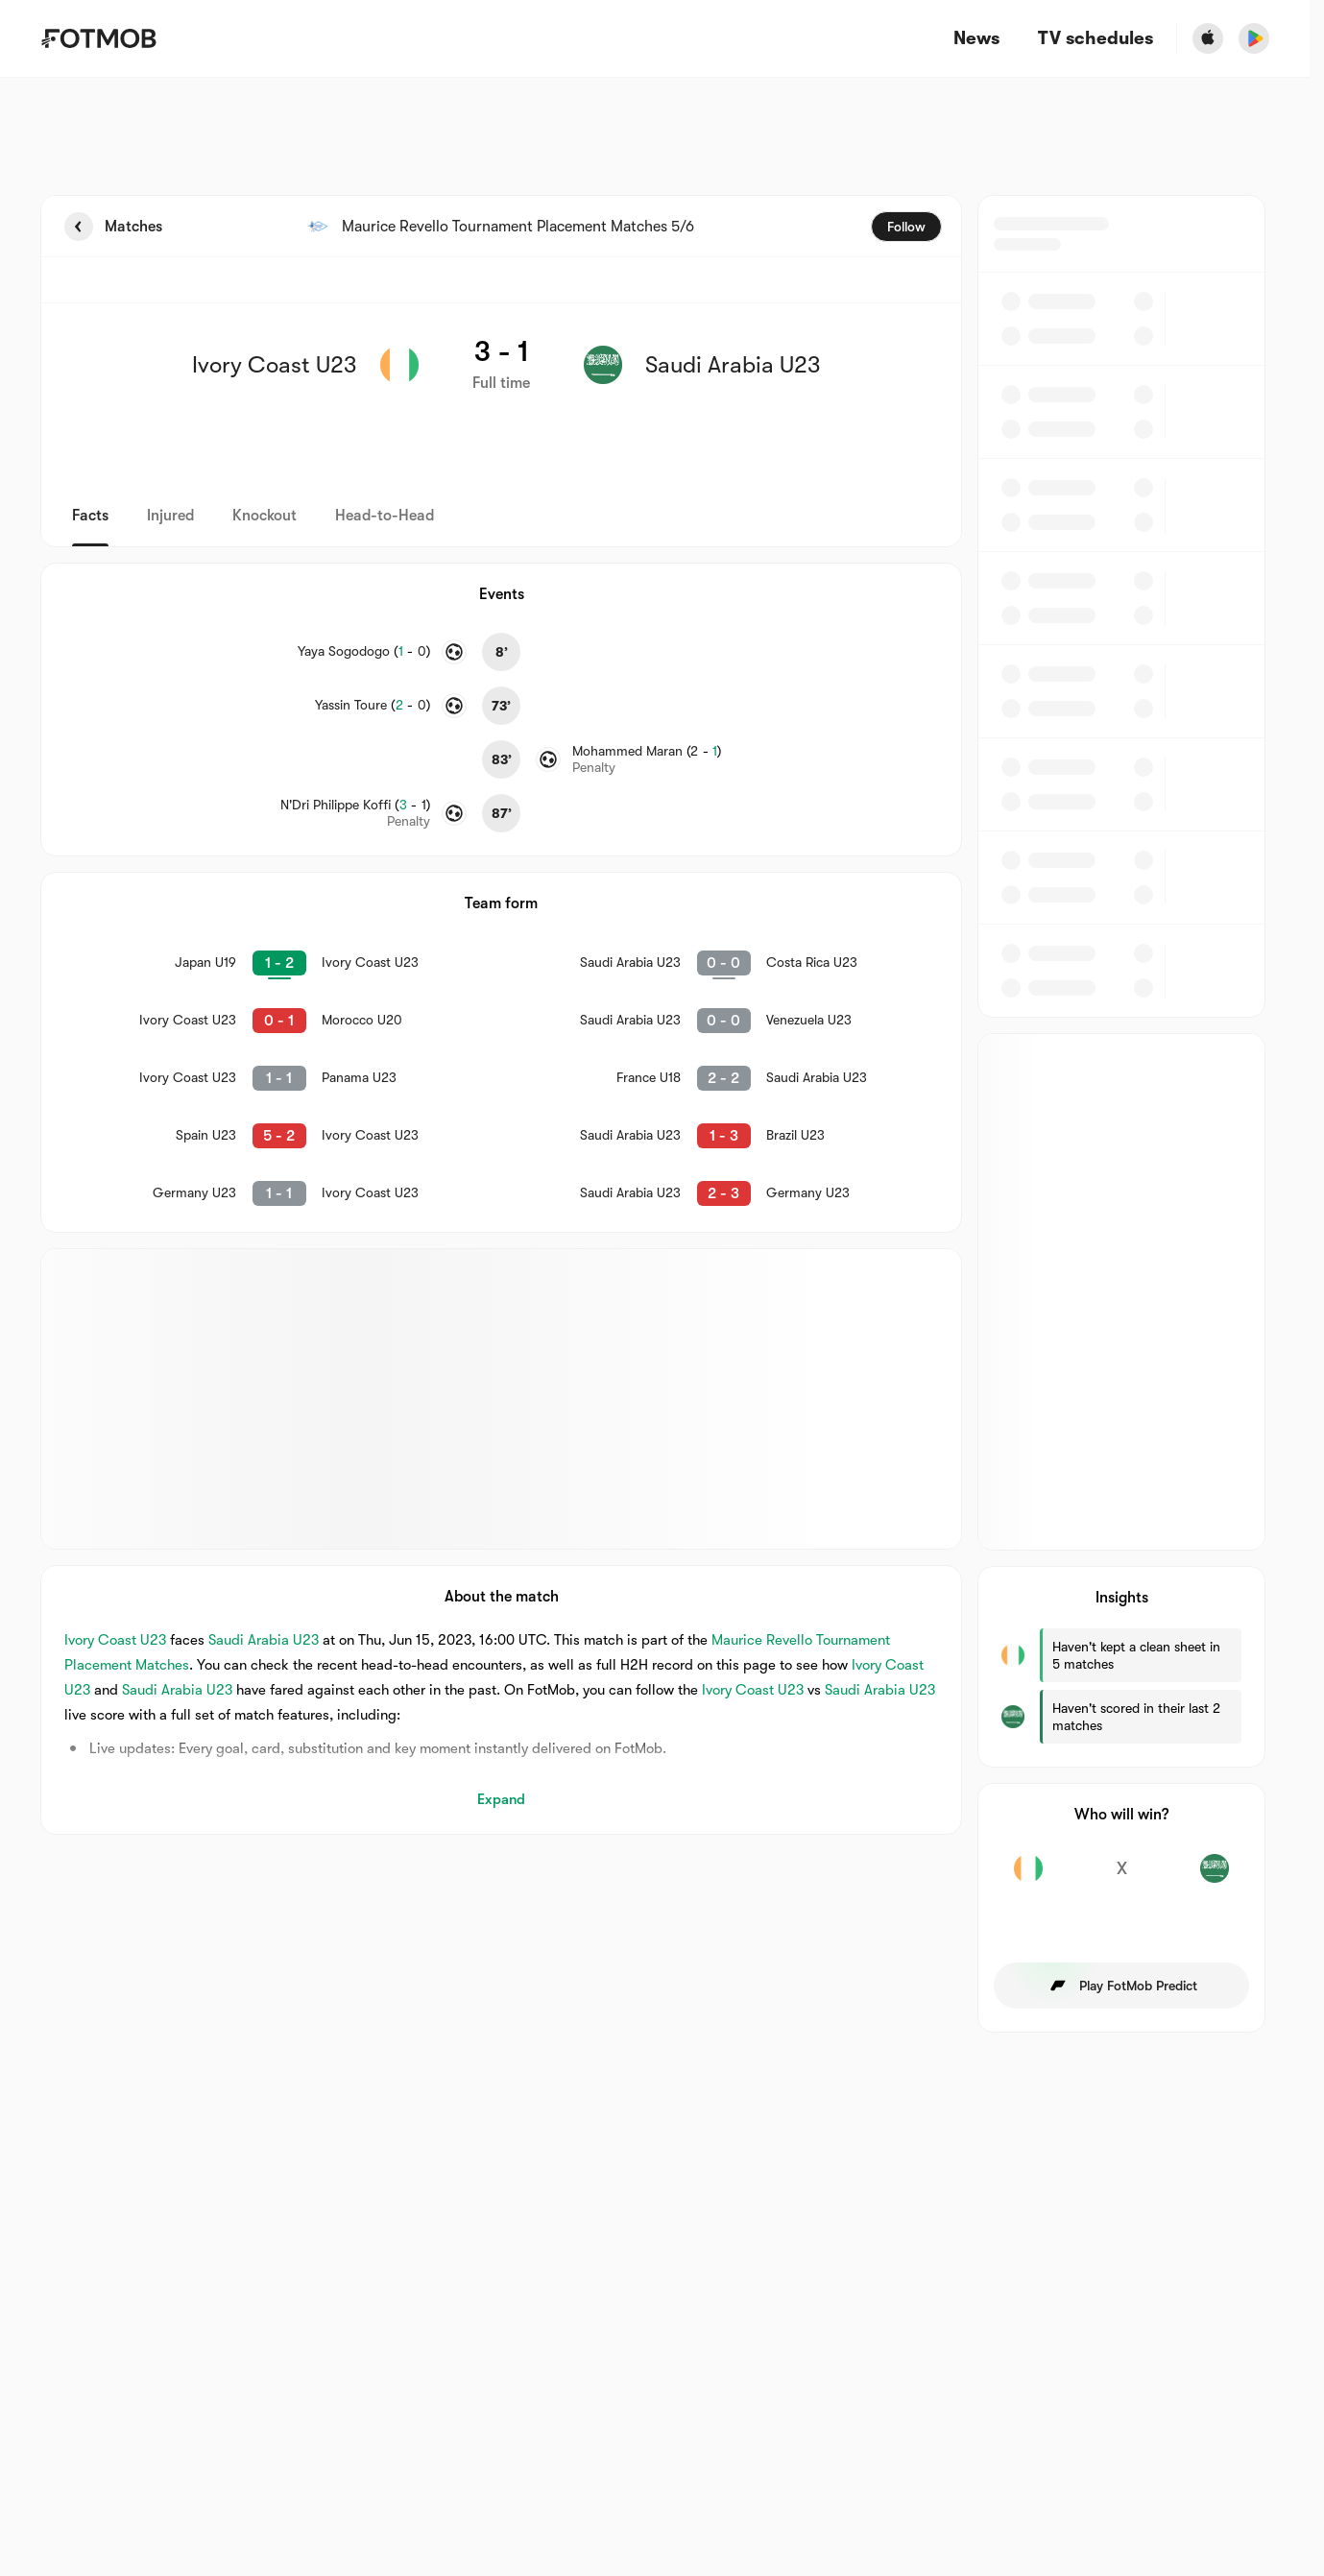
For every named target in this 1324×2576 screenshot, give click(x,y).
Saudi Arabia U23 (263, 1640)
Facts (90, 515)
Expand (501, 1799)
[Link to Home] (98, 38)
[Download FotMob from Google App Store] (1254, 38)
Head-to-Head (384, 515)
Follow (906, 226)
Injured (170, 515)
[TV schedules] (1095, 39)
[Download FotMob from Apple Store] (1207, 38)
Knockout (264, 515)
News (976, 39)
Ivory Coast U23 (115, 1640)
